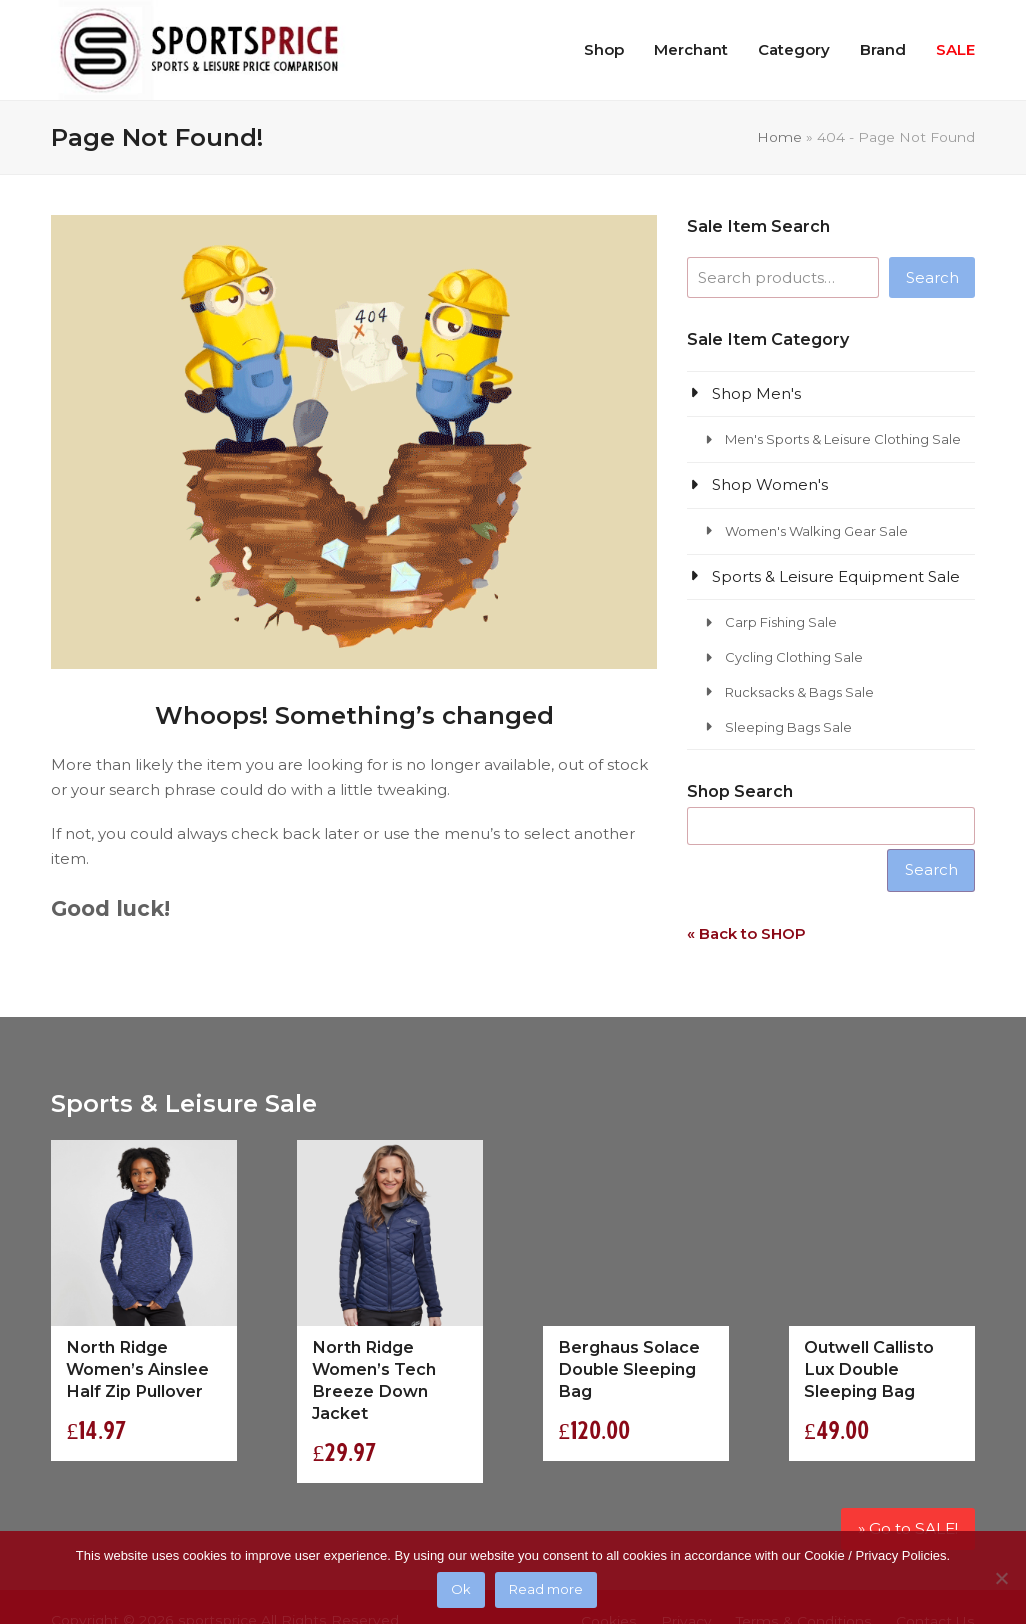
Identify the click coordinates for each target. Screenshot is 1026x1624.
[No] (1001, 1578)
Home (779, 137)
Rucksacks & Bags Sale (799, 692)
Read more (547, 1591)
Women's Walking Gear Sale (816, 531)
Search (932, 277)
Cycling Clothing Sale (794, 657)
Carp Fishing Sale (781, 622)
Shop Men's (756, 393)
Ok (462, 1591)
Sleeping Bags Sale (788, 727)
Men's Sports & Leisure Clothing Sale (843, 439)
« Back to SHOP (746, 933)
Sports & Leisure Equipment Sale (836, 576)
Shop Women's (770, 484)
